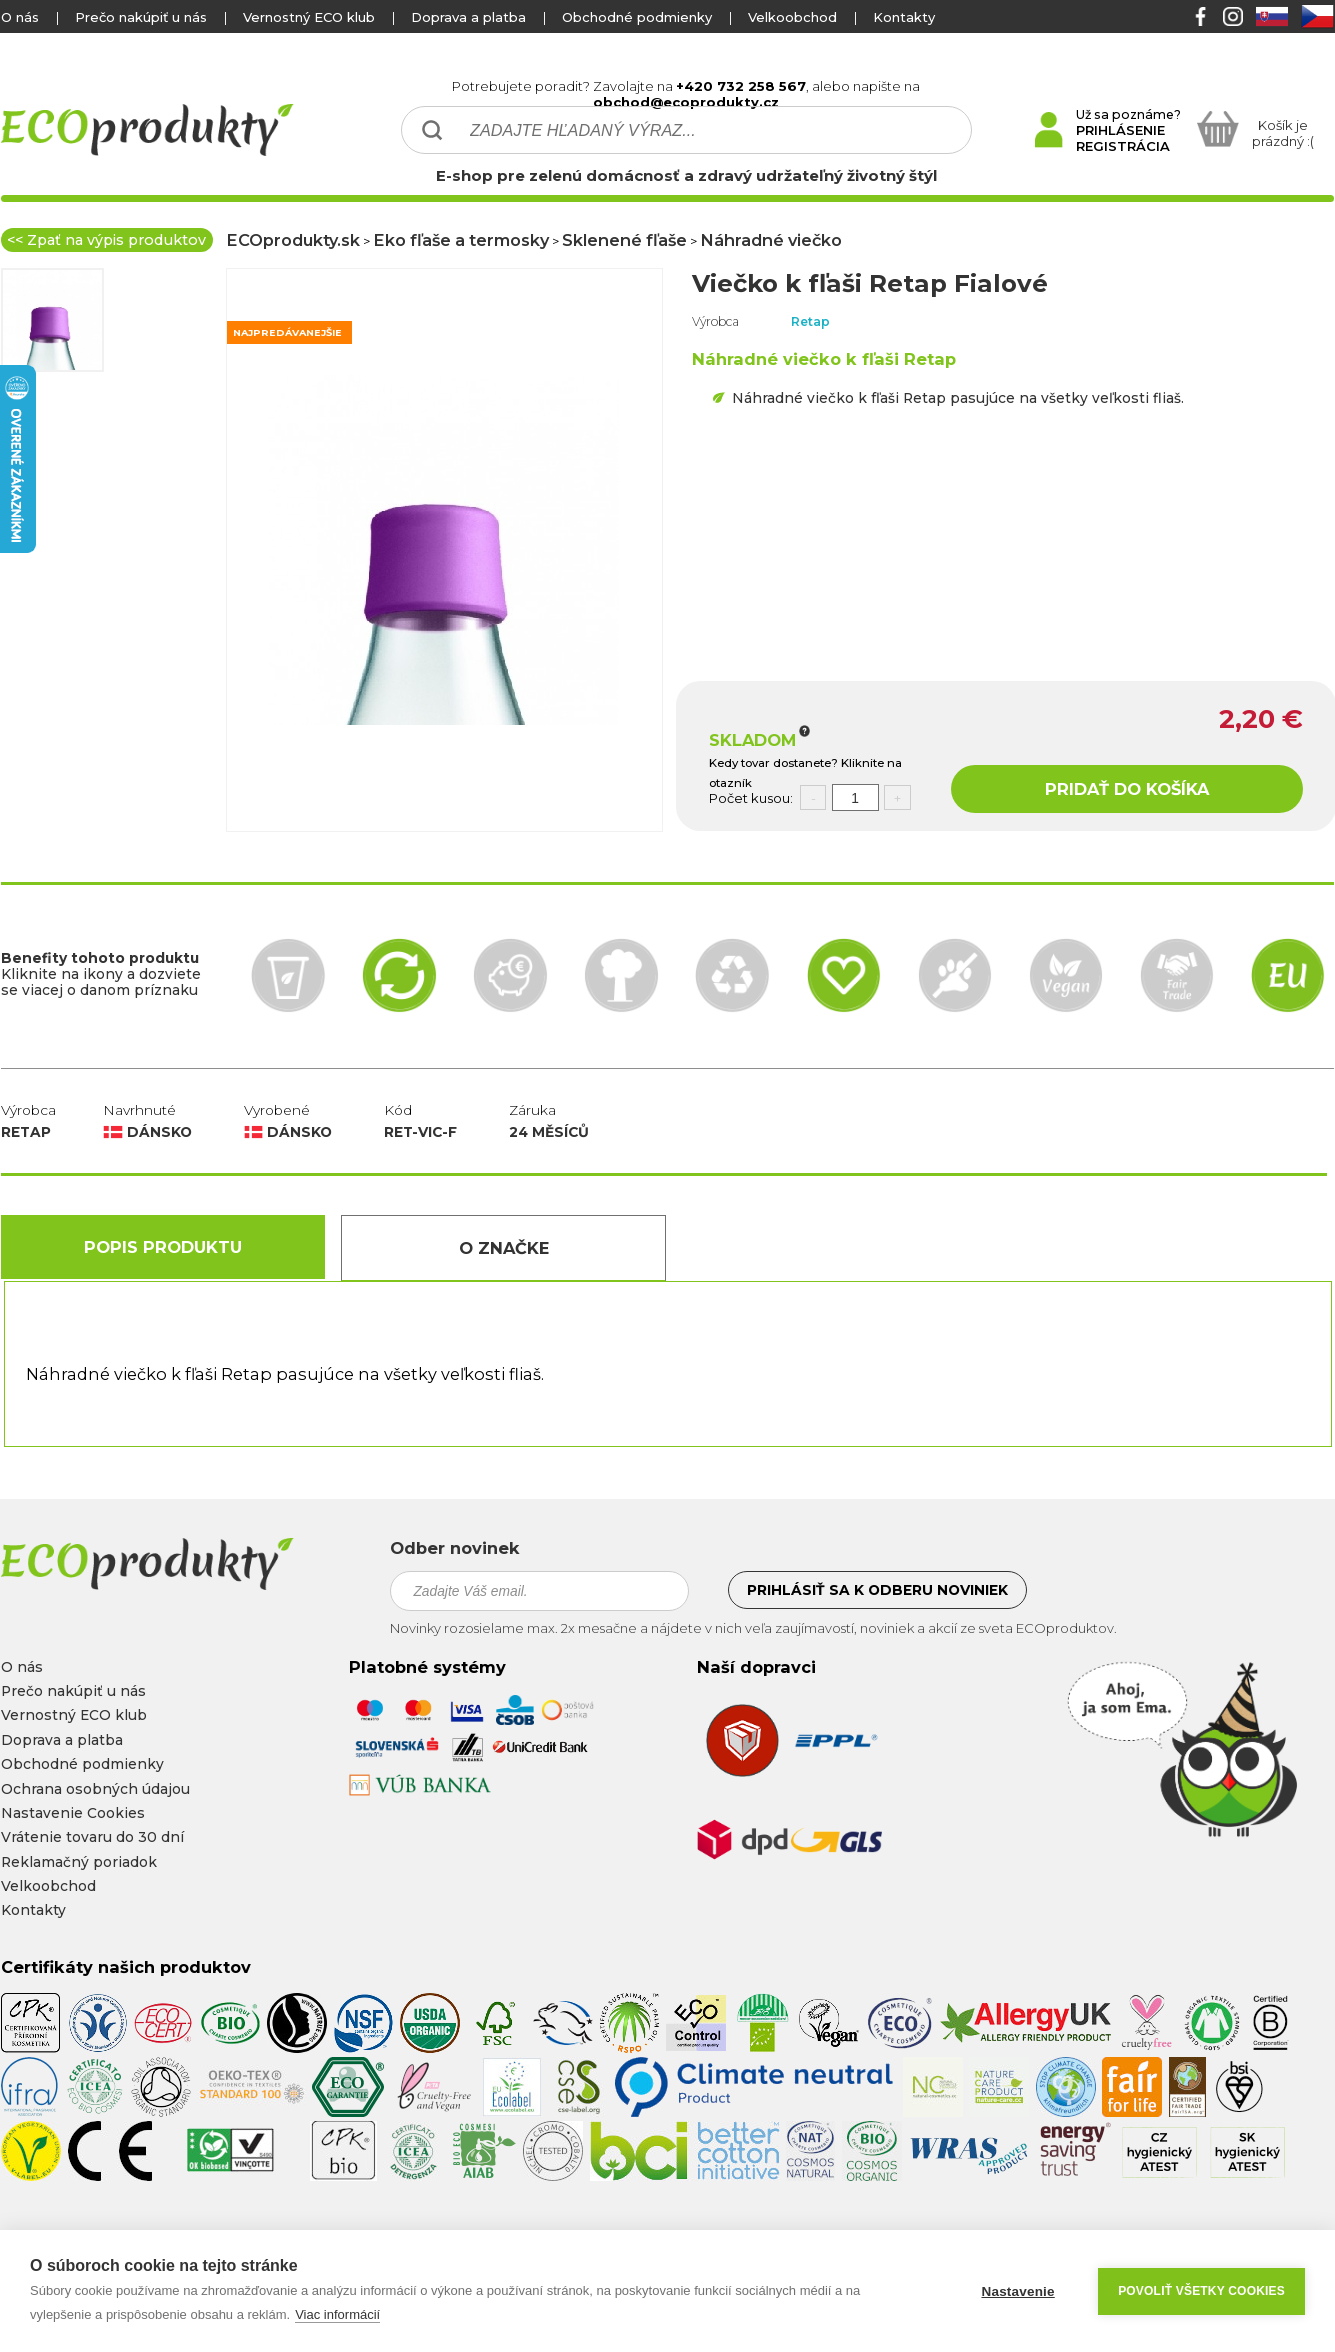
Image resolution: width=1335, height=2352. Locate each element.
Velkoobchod (792, 17)
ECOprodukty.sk (293, 240)
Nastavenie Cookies (73, 1813)
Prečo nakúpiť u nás (141, 17)
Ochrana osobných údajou (95, 1789)
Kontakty (904, 17)
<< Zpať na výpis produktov (106, 240)
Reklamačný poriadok (79, 1862)
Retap (810, 321)
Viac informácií (337, 2314)
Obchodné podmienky (637, 17)
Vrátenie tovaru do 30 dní (92, 1837)
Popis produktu (163, 1247)
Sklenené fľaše (624, 240)
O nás (20, 17)
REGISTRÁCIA (1123, 146)
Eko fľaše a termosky (461, 240)
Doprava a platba (468, 17)
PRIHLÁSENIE (1120, 130)
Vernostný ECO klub (309, 17)
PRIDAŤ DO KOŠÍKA (1127, 789)
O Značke (504, 1248)
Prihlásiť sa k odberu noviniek (877, 1590)
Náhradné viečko (771, 240)
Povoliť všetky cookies (1201, 2291)
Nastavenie (1017, 2291)
